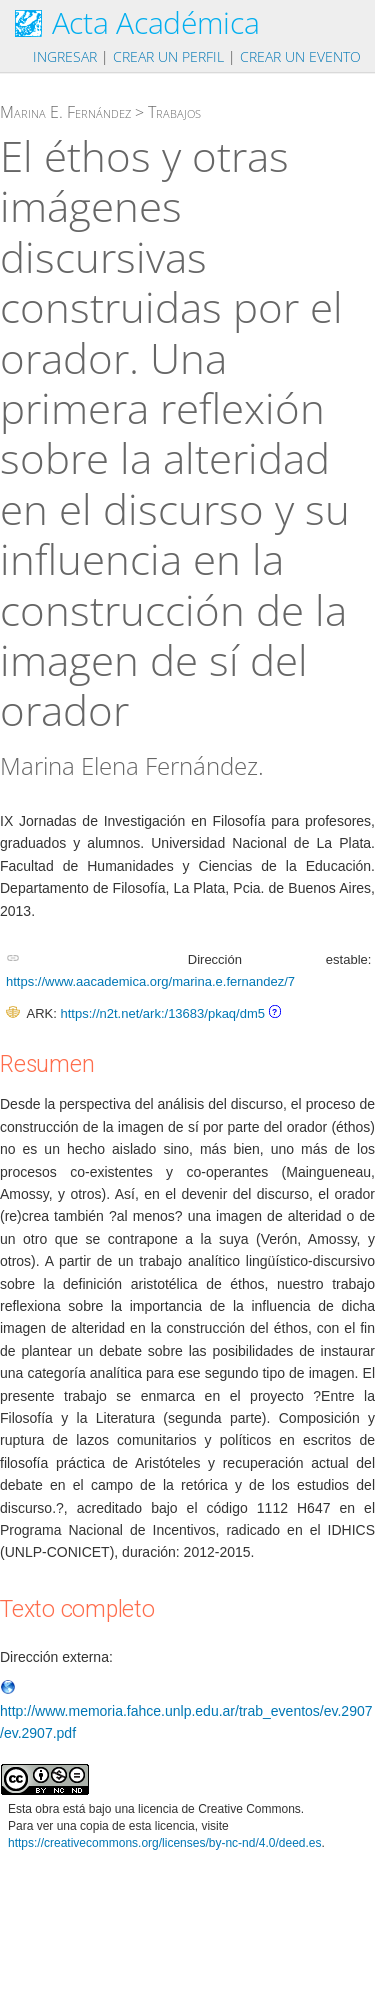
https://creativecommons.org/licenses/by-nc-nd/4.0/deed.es (165, 1843)
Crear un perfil (168, 56)
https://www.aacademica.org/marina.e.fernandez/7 (150, 981)
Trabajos (174, 112)
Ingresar (65, 56)
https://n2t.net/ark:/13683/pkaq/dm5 (162, 1013)
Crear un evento (300, 56)
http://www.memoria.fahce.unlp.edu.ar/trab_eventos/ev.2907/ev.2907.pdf (186, 1710)
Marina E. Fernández (65, 112)
